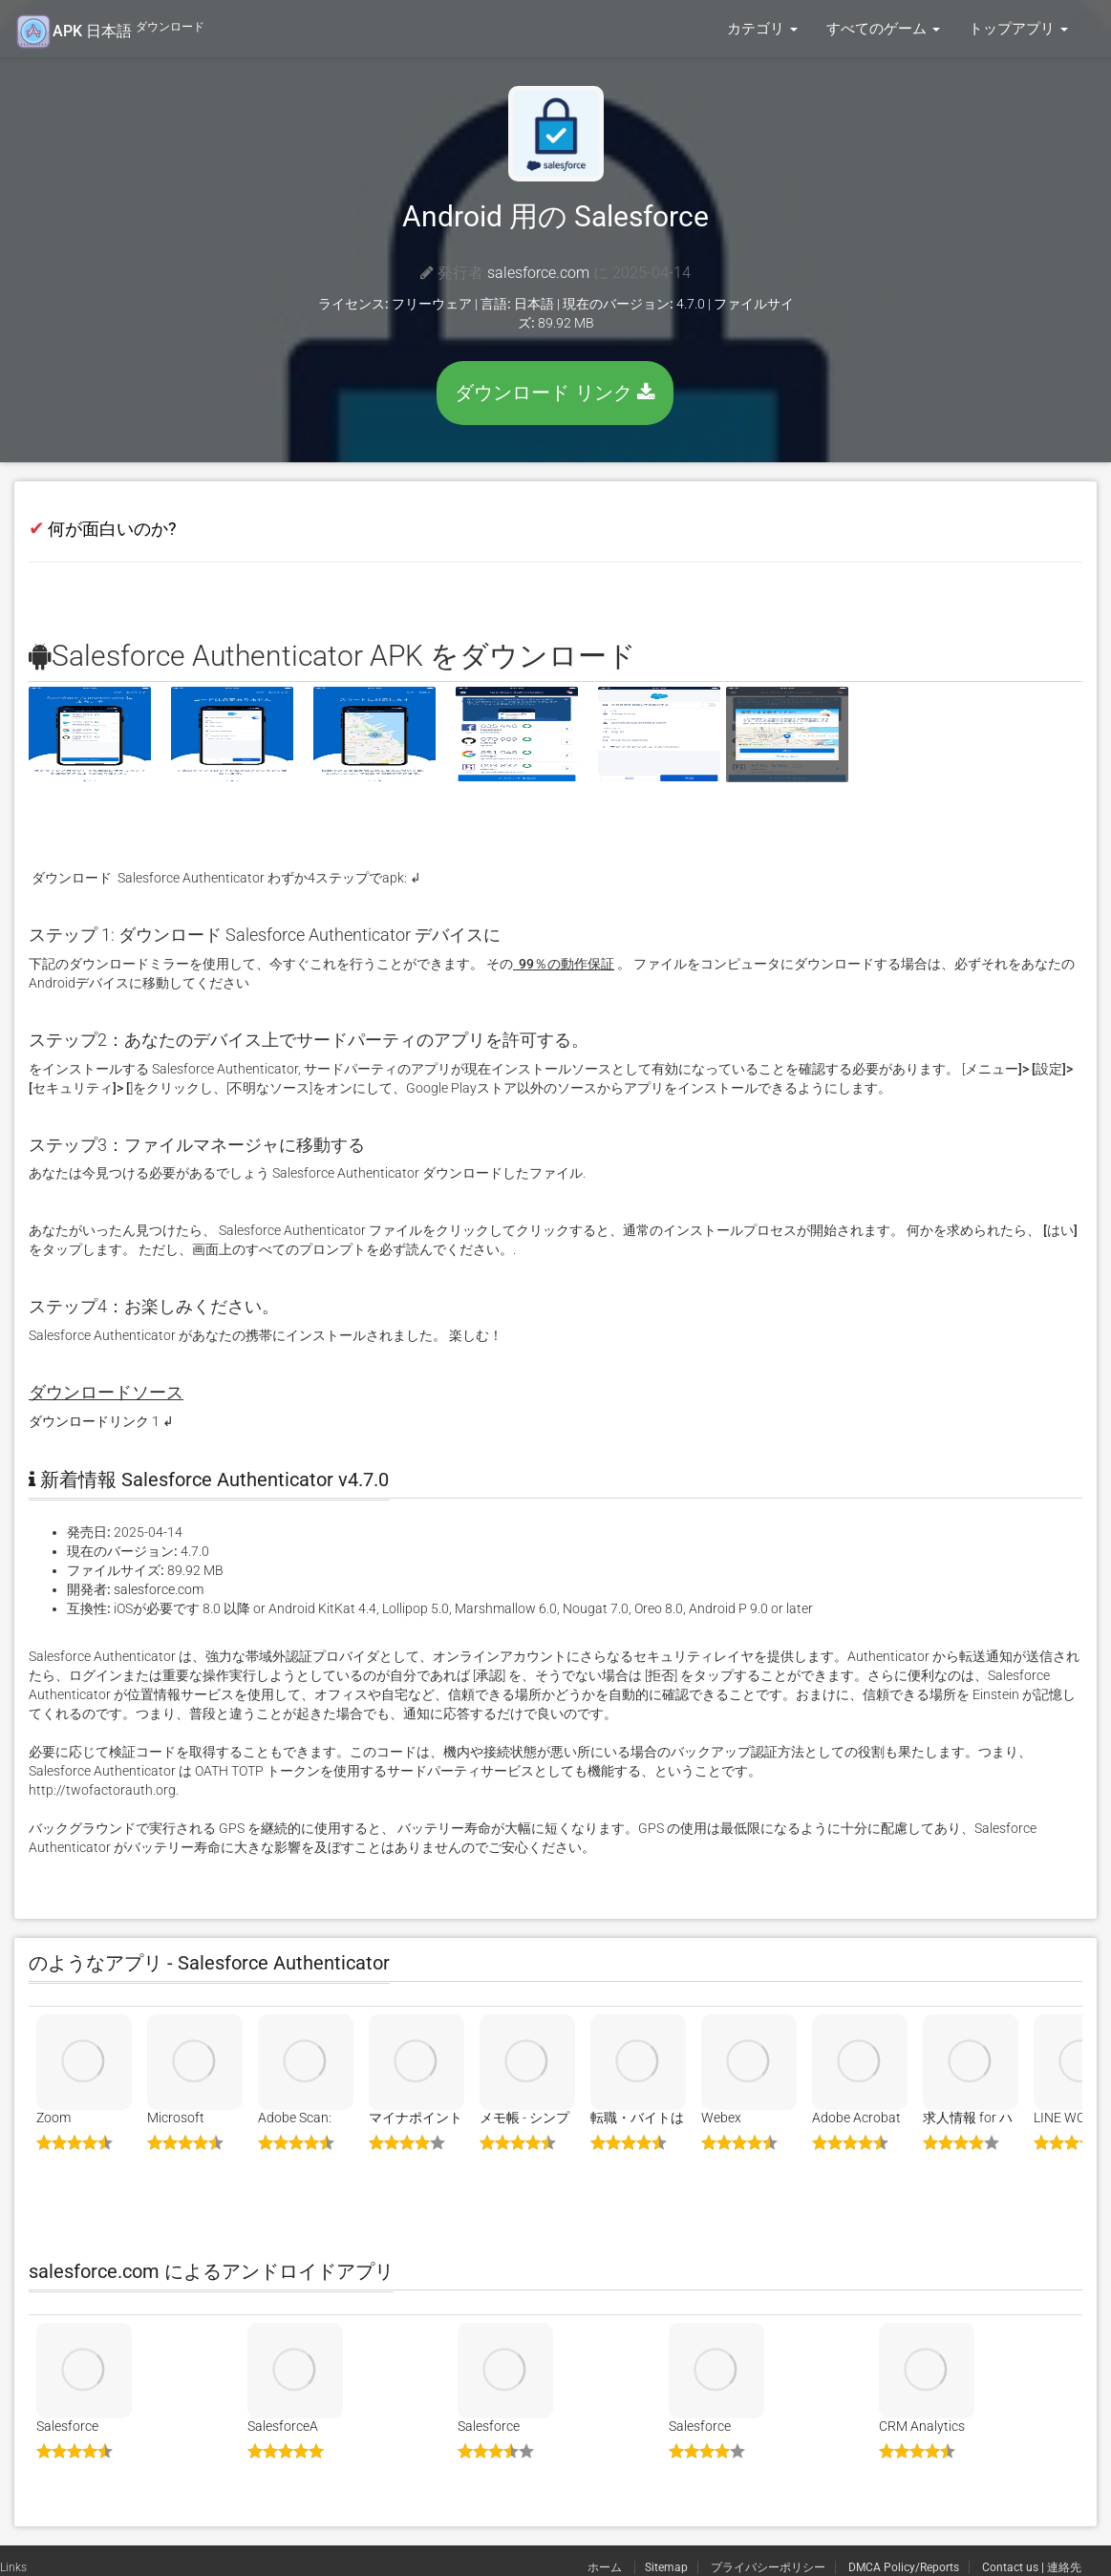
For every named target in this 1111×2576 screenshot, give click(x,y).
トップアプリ (1018, 28)
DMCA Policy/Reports (903, 2567)
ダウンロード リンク (555, 392)
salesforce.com (538, 273)
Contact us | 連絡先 (1031, 2567)
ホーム (606, 2567)
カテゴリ (762, 28)
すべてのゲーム (883, 28)
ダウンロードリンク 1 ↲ (101, 1421)
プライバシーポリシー (768, 2567)
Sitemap (666, 2567)
